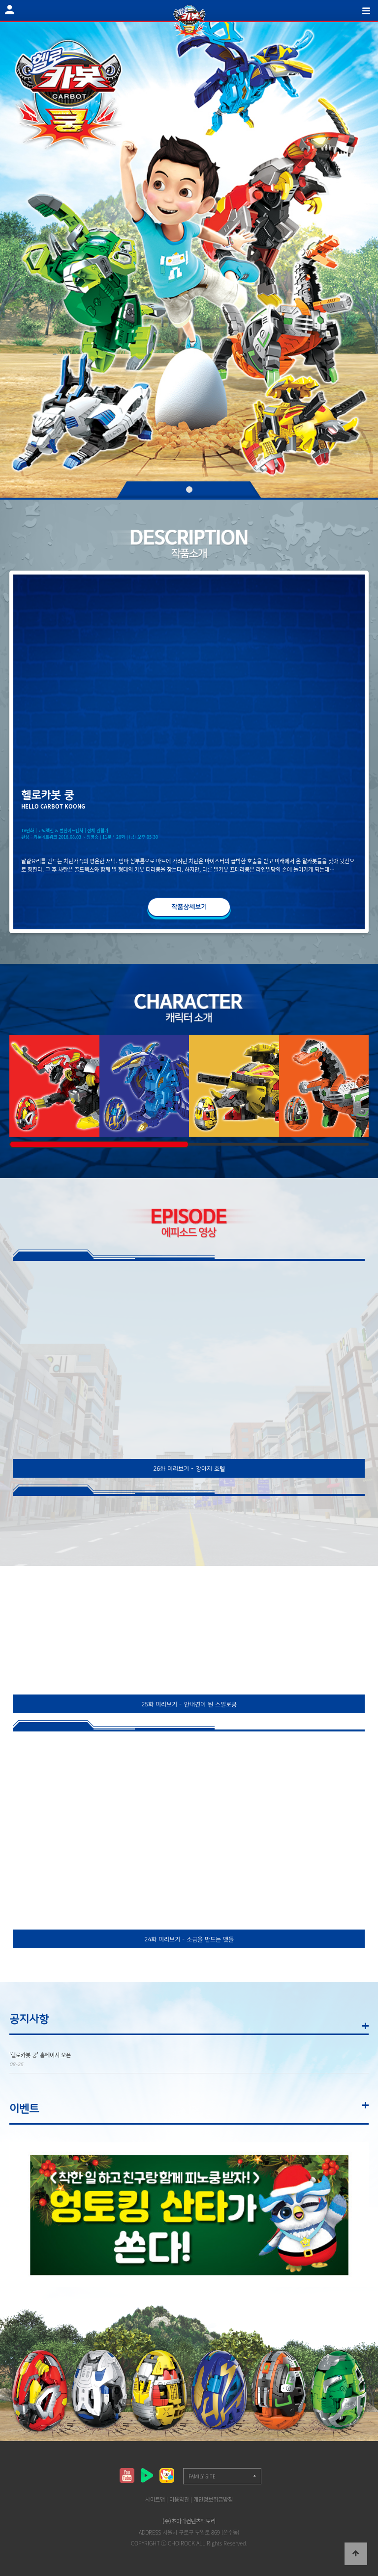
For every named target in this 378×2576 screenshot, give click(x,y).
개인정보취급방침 (213, 2499)
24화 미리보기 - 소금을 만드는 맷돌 (189, 1939)
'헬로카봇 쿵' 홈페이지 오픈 (40, 2055)
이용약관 (179, 2499)
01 (189, 489)
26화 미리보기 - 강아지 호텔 (188, 1468)
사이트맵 (155, 2499)
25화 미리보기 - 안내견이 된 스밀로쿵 (189, 1704)
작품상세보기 (189, 907)
